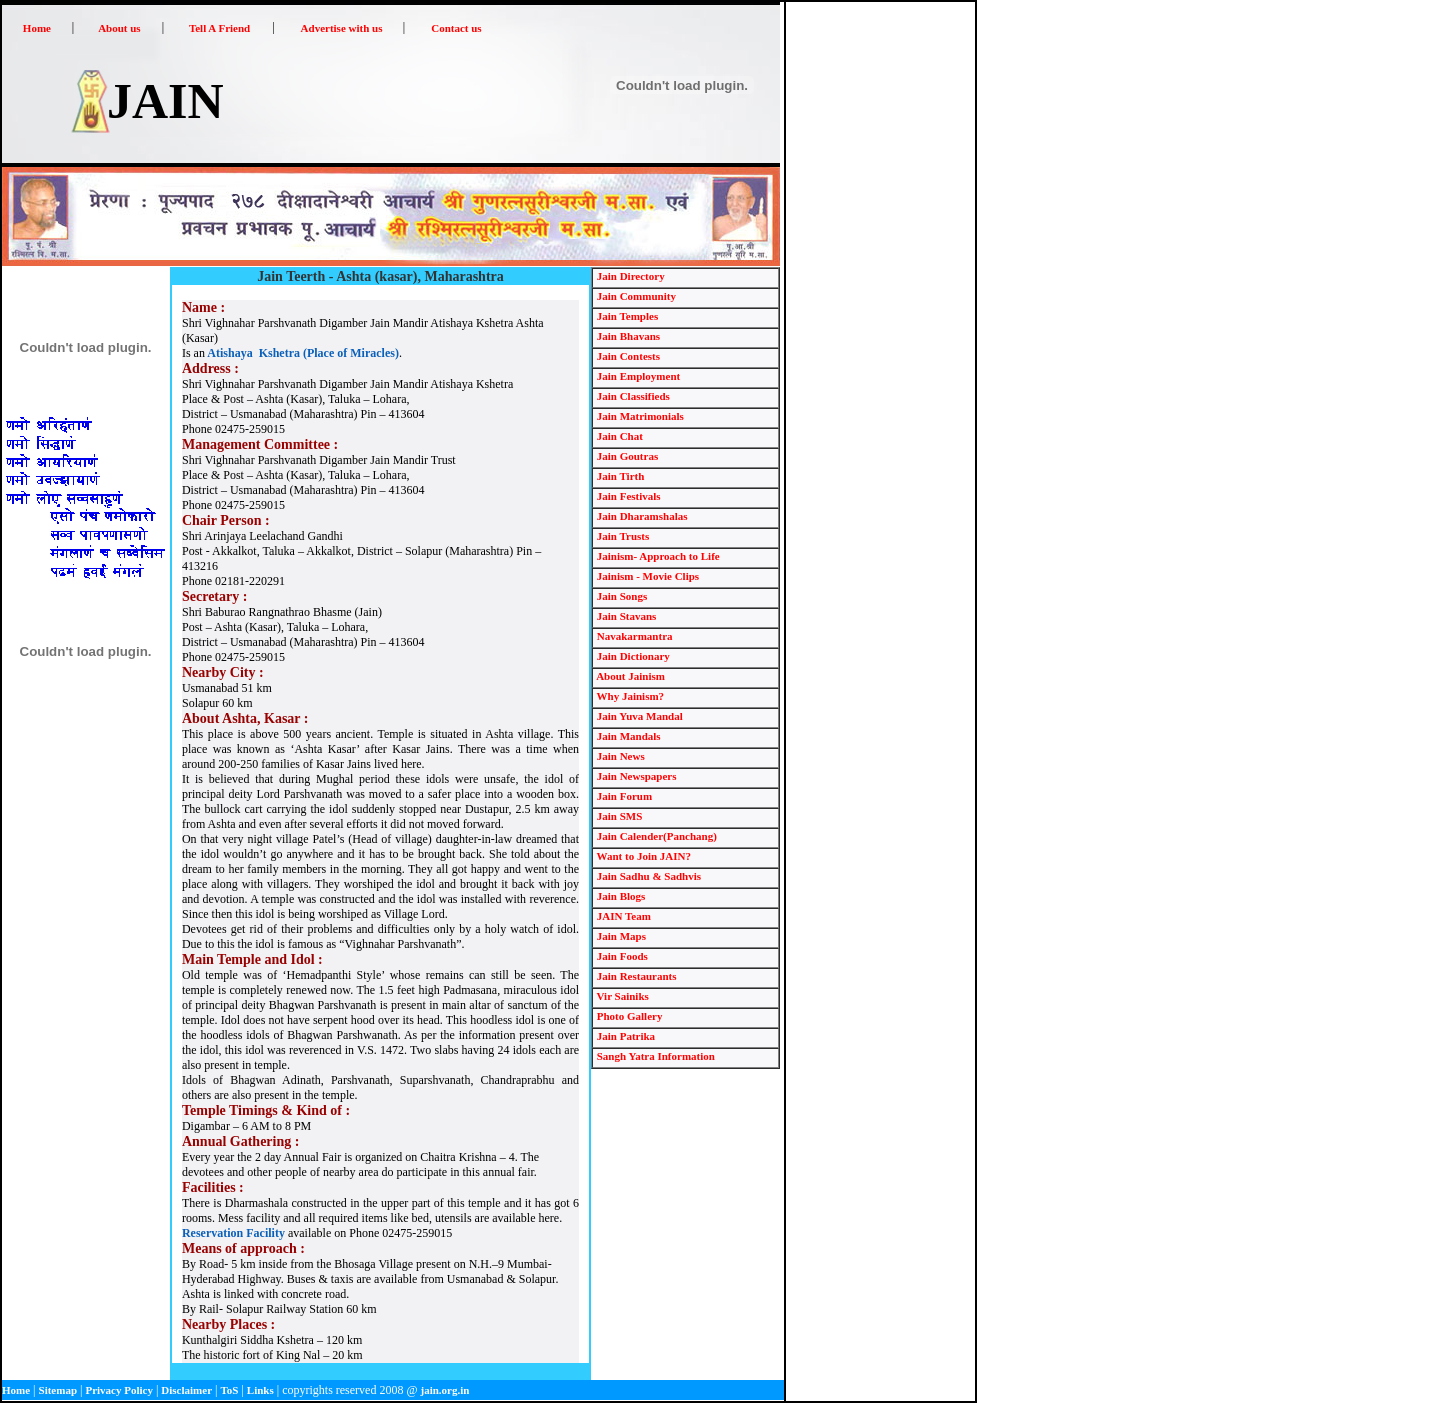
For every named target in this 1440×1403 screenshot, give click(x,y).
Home (37, 28)
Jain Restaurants (635, 976)
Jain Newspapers (635, 776)
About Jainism (629, 676)
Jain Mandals (627, 736)
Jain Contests (627, 356)
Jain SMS (618, 816)
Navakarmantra (633, 636)
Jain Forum (623, 796)
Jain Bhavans (627, 336)
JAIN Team (622, 916)
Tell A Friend (219, 28)
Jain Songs (620, 596)
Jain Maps (620, 936)
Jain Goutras (626, 456)
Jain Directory (629, 276)
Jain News (619, 756)
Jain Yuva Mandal (638, 716)
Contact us (456, 28)
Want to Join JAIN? (642, 856)
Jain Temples (626, 316)
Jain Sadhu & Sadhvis (647, 876)
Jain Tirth (619, 476)
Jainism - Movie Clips (646, 576)
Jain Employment (637, 376)
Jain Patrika (624, 1036)
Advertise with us (342, 28)
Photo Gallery (628, 1016)
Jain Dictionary (632, 656)
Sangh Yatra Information (654, 1056)
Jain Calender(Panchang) (655, 836)
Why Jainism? (629, 696)
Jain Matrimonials (639, 416)
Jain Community (635, 296)
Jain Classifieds (632, 396)
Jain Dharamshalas (641, 516)
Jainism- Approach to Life (657, 556)
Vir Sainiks (621, 996)
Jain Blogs (619, 896)
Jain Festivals (627, 496)
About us (119, 28)
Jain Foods (621, 956)
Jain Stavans (625, 616)
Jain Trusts (621, 536)
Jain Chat (618, 436)
